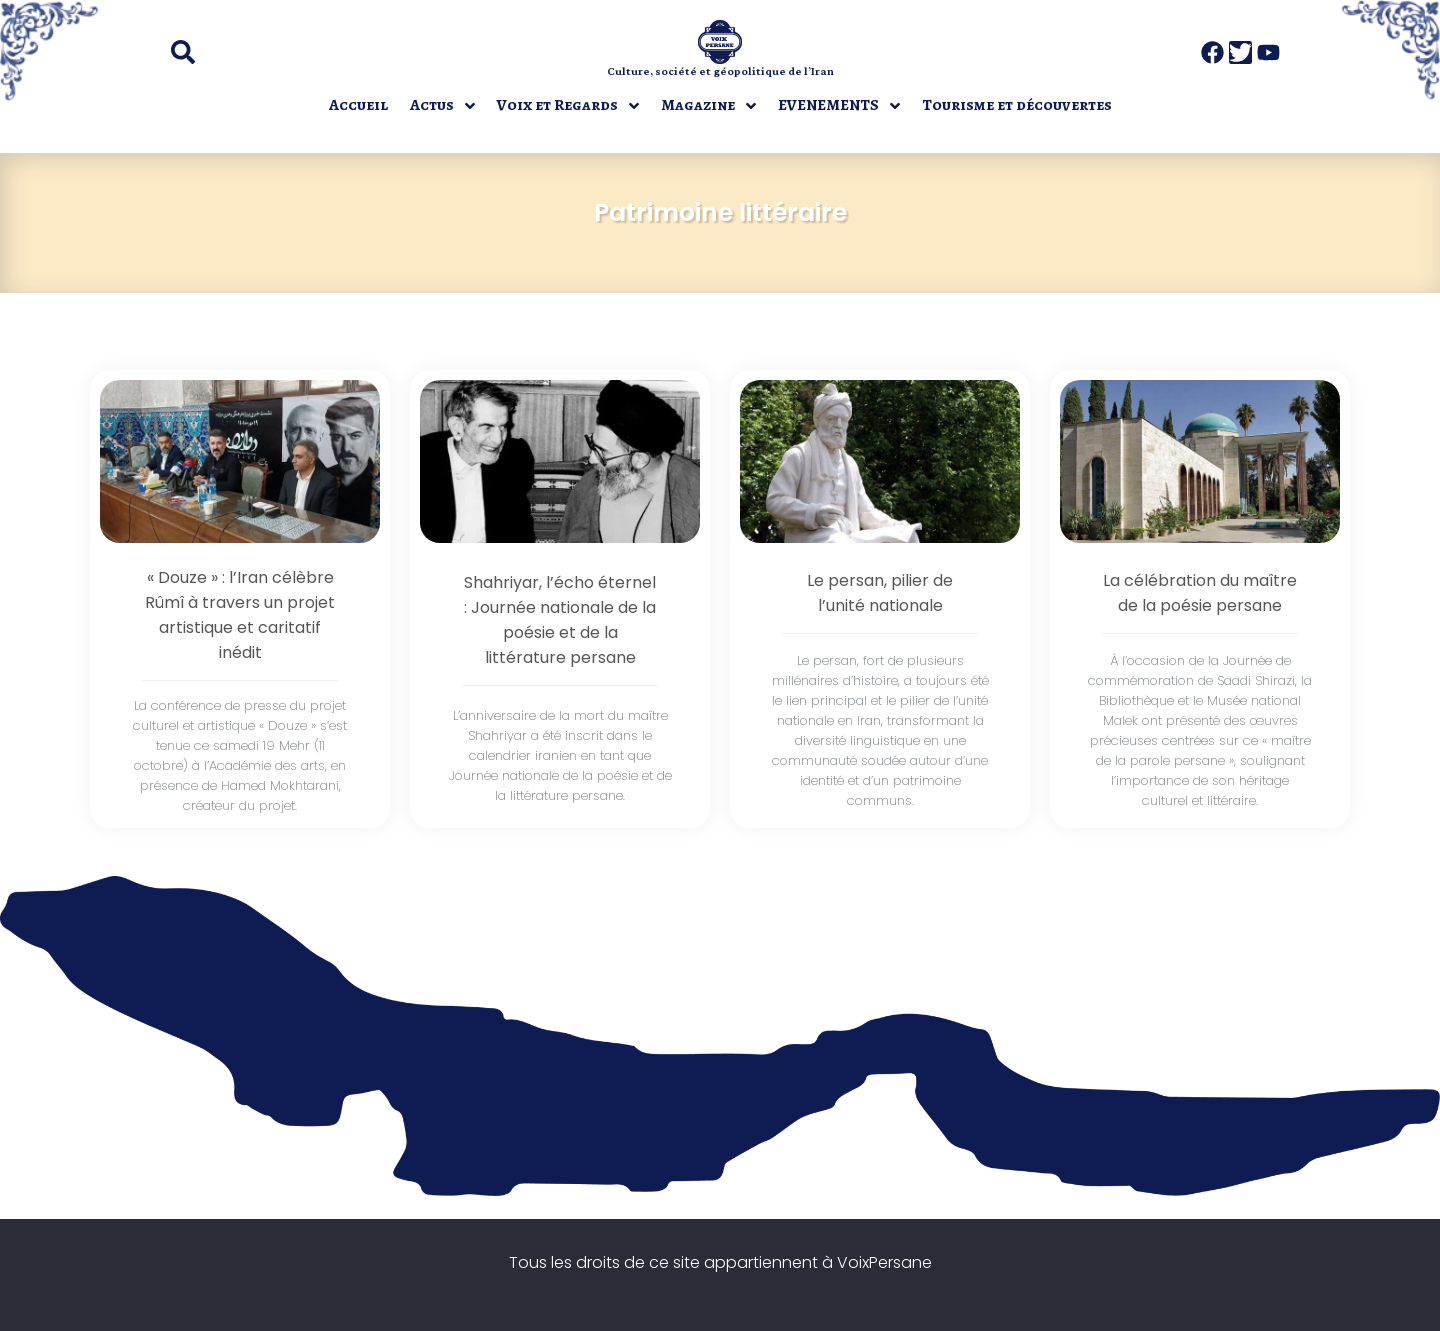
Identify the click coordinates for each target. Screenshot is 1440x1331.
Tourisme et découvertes (1017, 105)
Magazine (698, 105)
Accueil (358, 105)
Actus (432, 105)
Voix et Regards (557, 105)
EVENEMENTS (828, 105)
